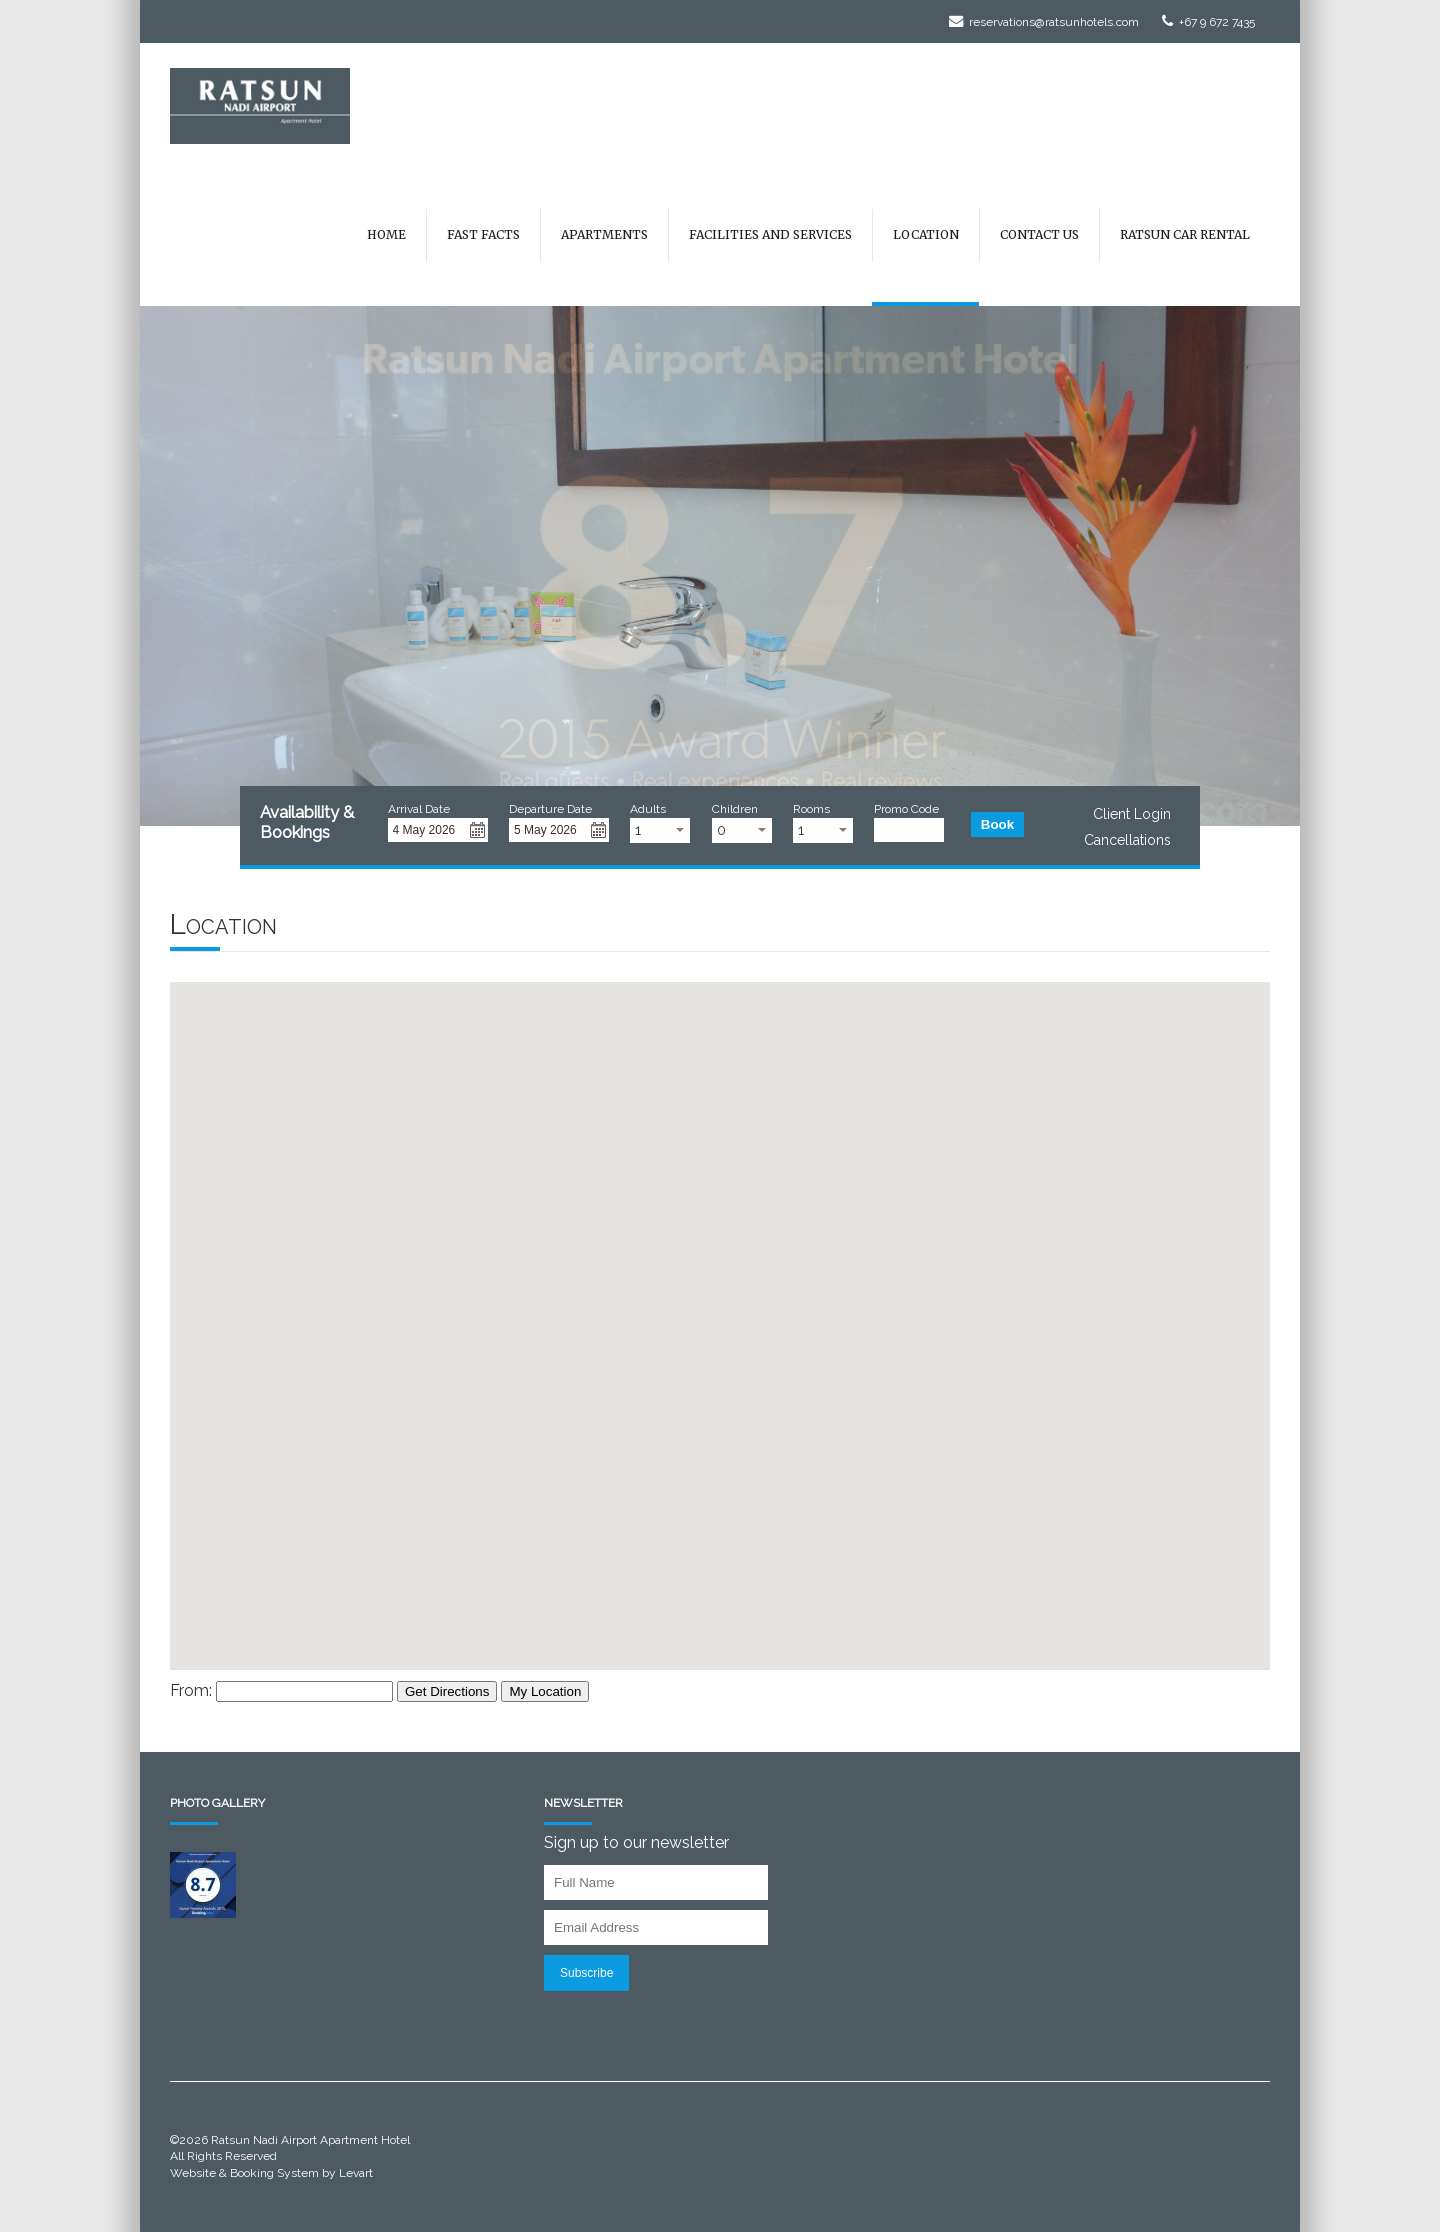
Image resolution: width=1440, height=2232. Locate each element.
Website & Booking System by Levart (271, 2173)
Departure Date (550, 809)
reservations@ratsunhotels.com (1044, 22)
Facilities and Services (770, 234)
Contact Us (1039, 234)
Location (926, 234)
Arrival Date (419, 809)
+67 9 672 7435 (1208, 22)
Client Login (1132, 814)
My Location (545, 1691)
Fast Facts (483, 234)
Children (735, 809)
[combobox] (660, 830)
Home (386, 234)
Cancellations (1127, 840)
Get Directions (447, 1691)
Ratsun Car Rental (1185, 234)
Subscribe (586, 1973)
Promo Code (906, 809)
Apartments (604, 234)
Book (997, 824)
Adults (648, 809)
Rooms (811, 809)
